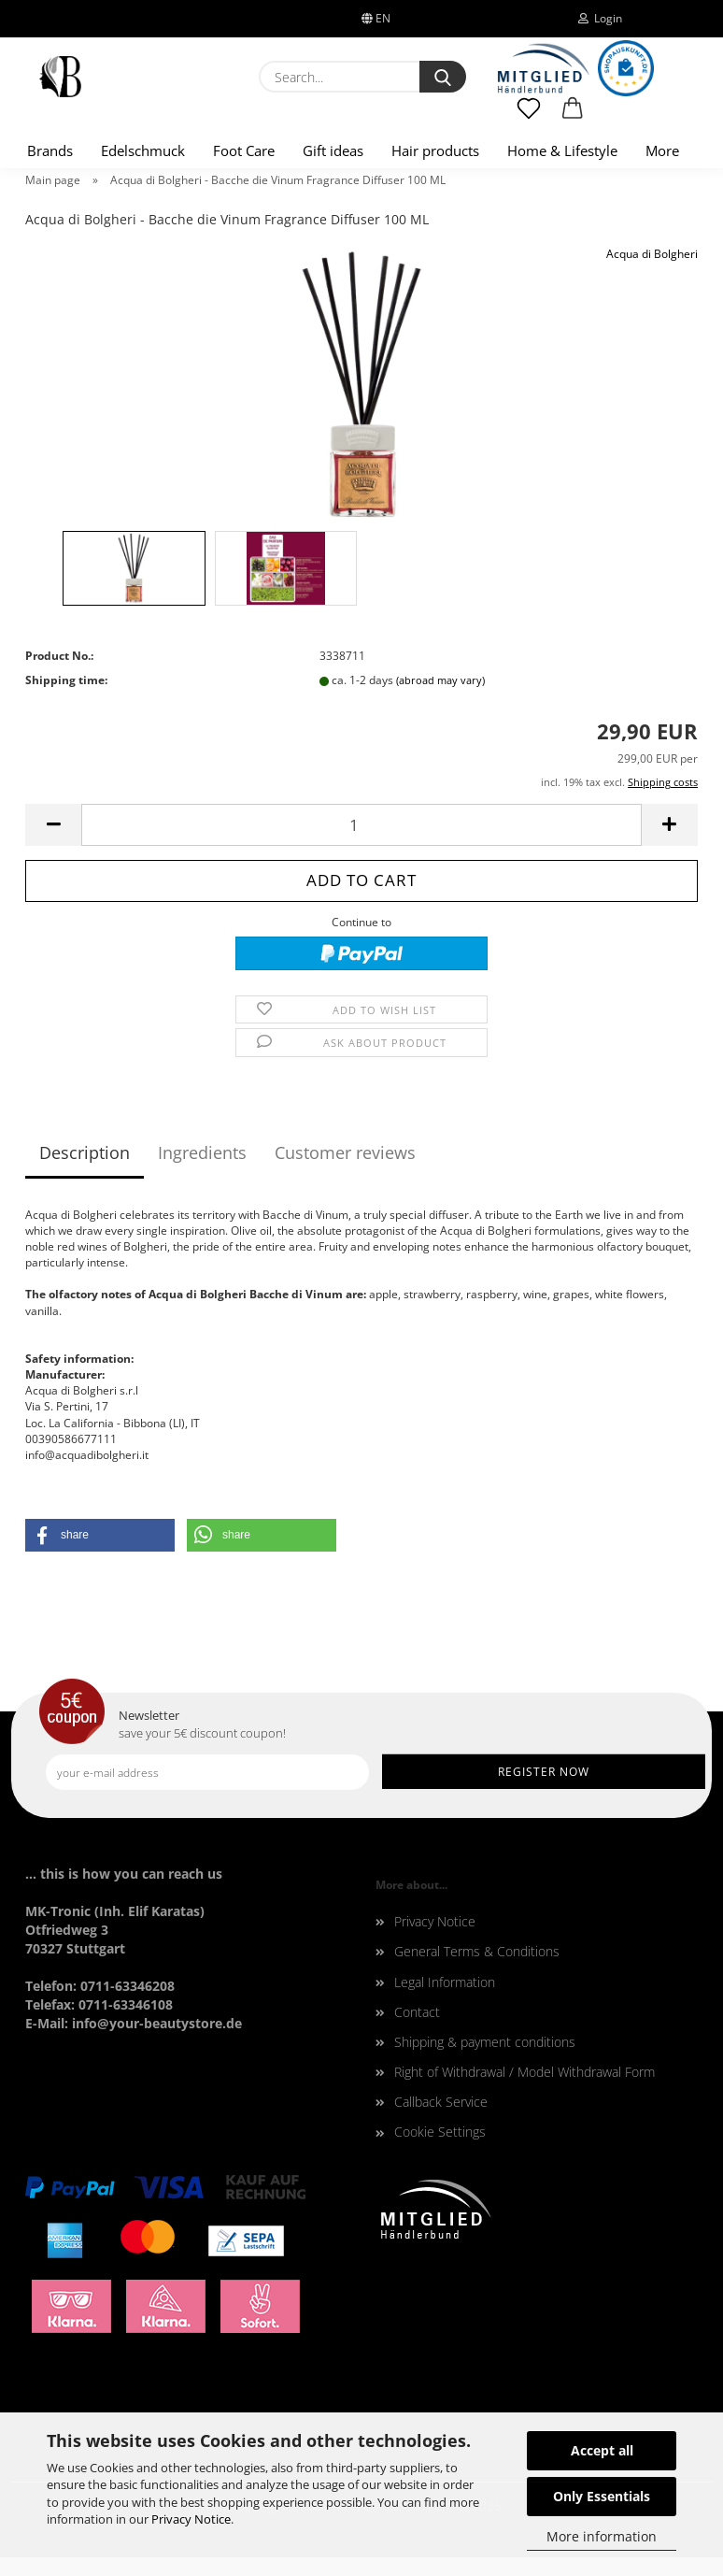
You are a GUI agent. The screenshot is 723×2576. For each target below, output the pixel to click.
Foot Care (244, 150)
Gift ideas (333, 150)
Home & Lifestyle (562, 150)
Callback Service (441, 2102)
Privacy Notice (191, 2519)
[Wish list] (528, 116)
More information (601, 2536)
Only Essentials (601, 2496)
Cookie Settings (440, 2131)
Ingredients (202, 1152)
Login (600, 18)
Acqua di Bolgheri (652, 254)
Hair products (435, 150)
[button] (573, 116)
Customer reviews (345, 1152)
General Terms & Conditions (477, 1951)
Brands (50, 150)
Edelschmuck (143, 150)
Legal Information (444, 1982)
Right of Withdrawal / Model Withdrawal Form (524, 2072)
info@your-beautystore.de (157, 2023)
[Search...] (442, 77)
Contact (417, 2012)
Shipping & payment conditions (484, 2042)
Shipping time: (66, 680)
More (662, 150)
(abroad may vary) (440, 680)
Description (84, 1152)
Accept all (602, 2450)
